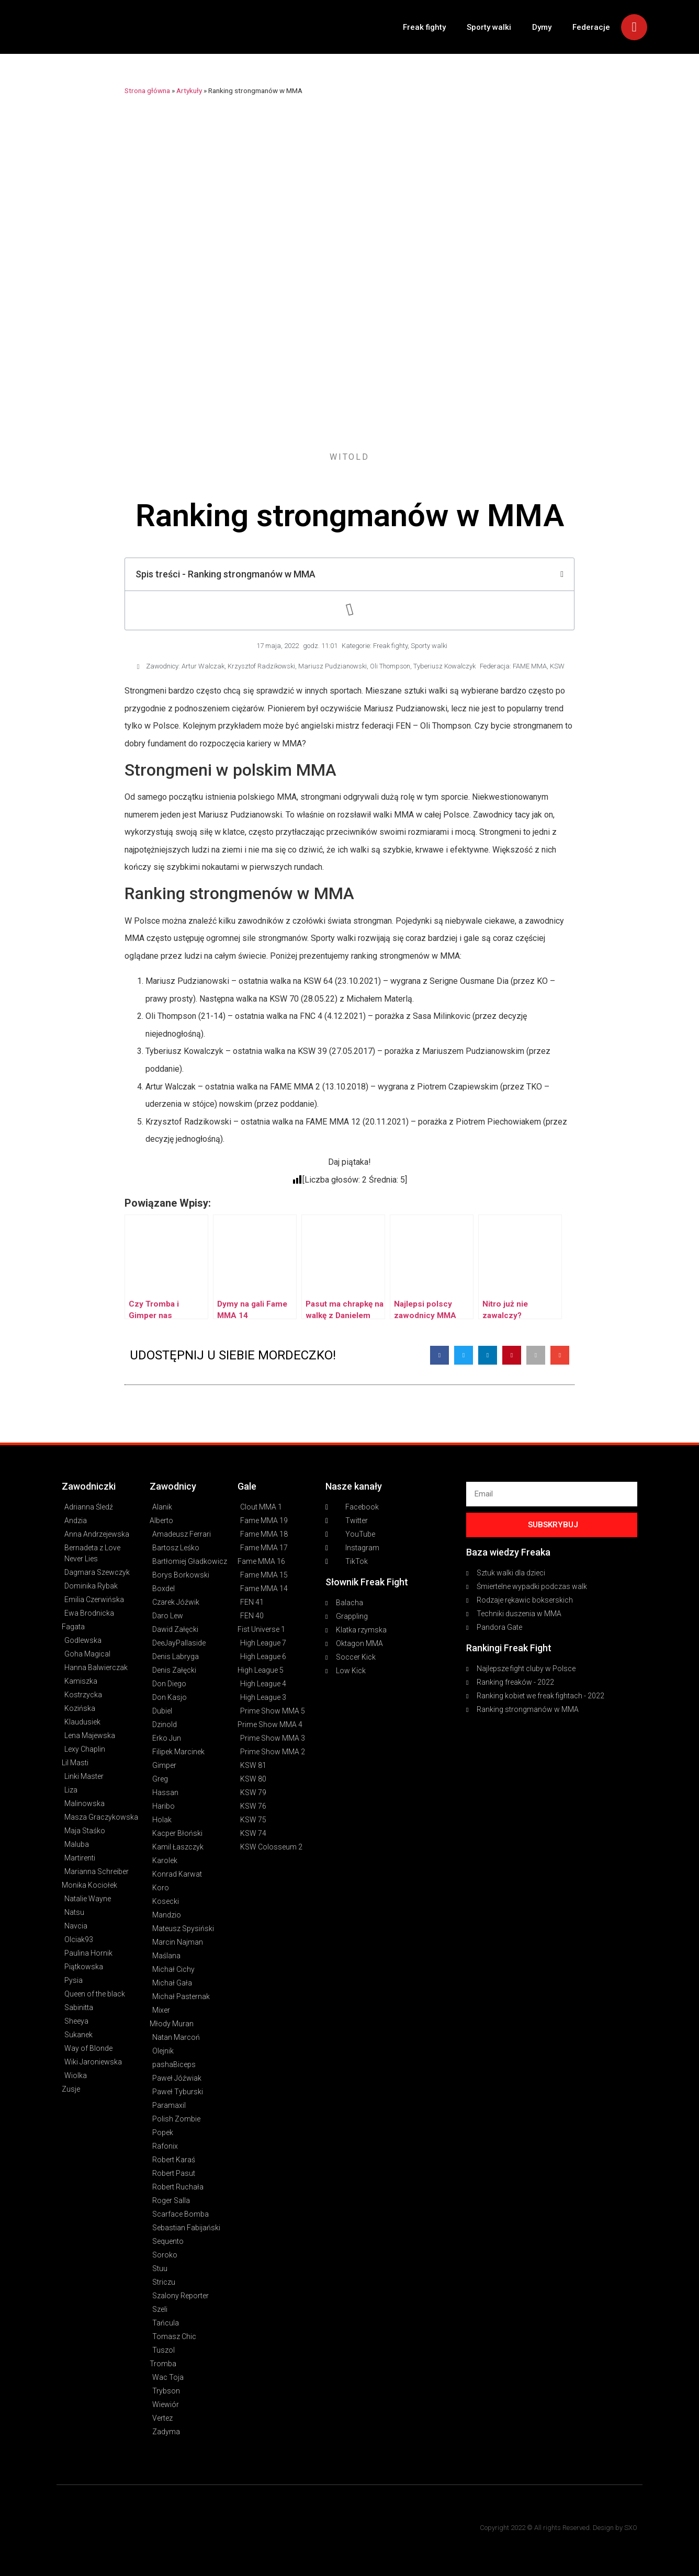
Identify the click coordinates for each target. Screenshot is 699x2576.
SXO (630, 2528)
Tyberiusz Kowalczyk (444, 666)
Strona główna (147, 90)
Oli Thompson (390, 666)
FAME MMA (530, 666)
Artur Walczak (203, 666)
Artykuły (189, 90)
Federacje (591, 27)
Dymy (541, 27)
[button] (439, 1355)
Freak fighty (424, 27)
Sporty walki (489, 27)
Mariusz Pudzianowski (332, 666)
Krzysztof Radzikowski (261, 666)
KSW (557, 666)
